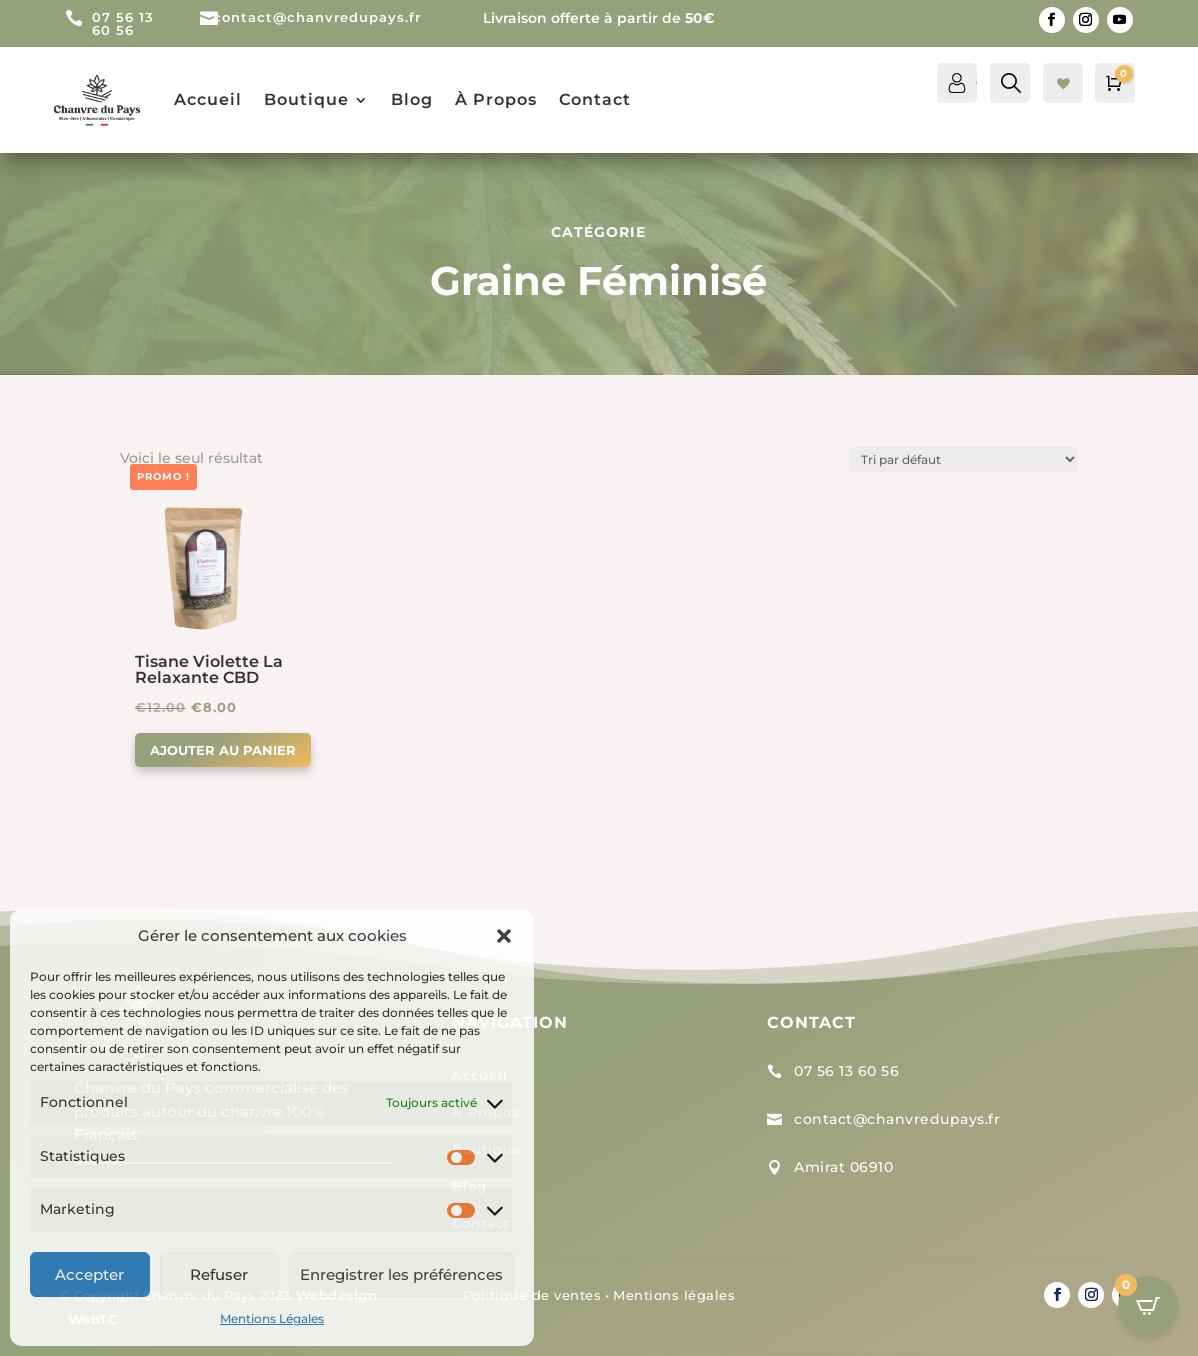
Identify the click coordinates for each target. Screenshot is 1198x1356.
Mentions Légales (272, 1318)
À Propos (496, 99)
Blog (412, 99)
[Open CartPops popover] (1148, 1306)
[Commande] (963, 459)
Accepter (89, 1274)
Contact (595, 99)
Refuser (219, 1274)
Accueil (208, 99)
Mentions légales (674, 1295)
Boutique (306, 99)
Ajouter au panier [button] (223, 750)
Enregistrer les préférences (401, 1274)
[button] (504, 936)
